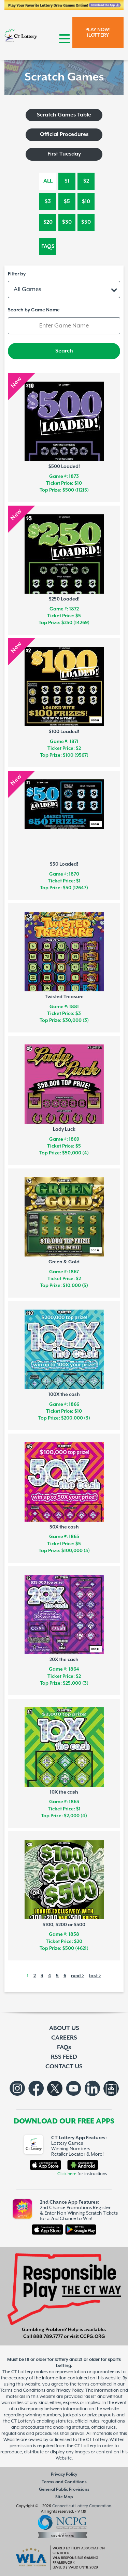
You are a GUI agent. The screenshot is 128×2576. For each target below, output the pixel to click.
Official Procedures (64, 134)
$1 (67, 181)
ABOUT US (64, 2028)
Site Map (64, 2497)
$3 (48, 201)
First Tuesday (64, 154)
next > (77, 1976)
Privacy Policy (64, 2474)
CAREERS (64, 2037)
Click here (66, 2174)
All (48, 181)
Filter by (17, 274)
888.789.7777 (48, 2336)
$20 (48, 222)
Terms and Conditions (64, 2482)
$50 (86, 222)
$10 (86, 201)
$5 (67, 201)
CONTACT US (64, 2066)
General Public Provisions (64, 2489)
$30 (67, 222)
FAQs (48, 246)
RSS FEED (64, 2057)
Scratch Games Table (64, 115)
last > (95, 1976)
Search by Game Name (34, 310)
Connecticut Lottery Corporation (81, 2506)
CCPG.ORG (92, 2336)
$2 (86, 181)
